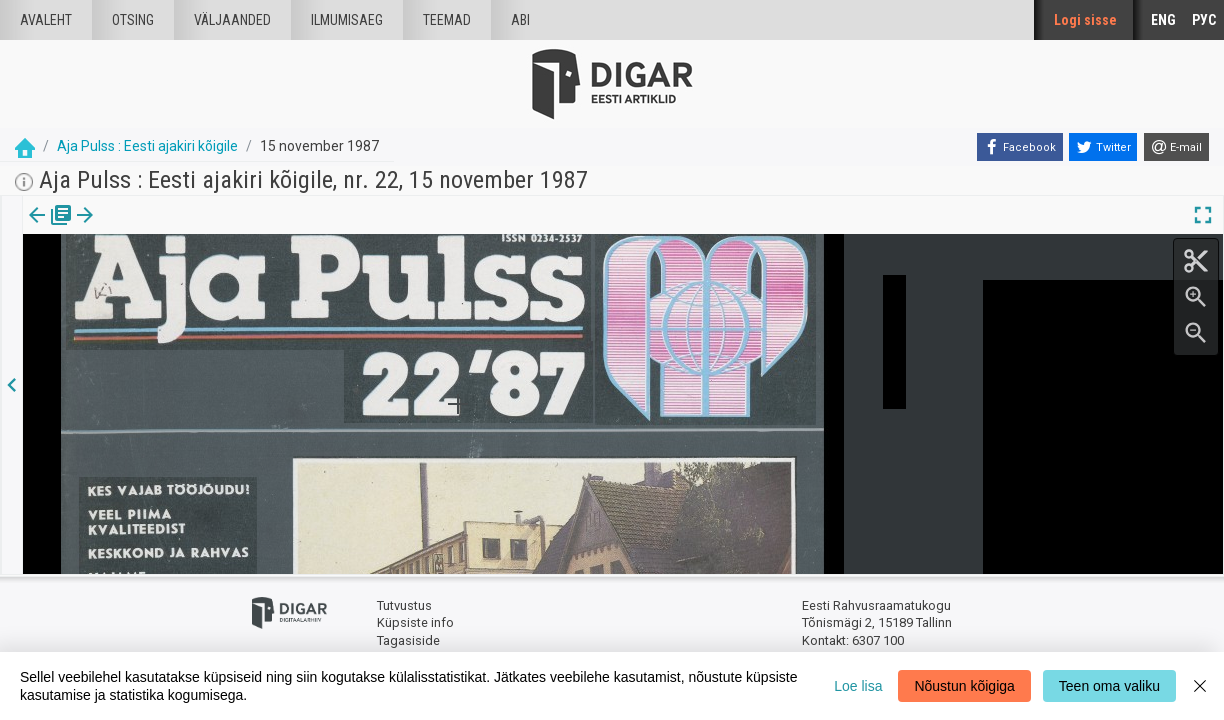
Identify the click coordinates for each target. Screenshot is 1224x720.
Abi (520, 20)
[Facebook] (1020, 147)
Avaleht (46, 20)
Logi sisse (1085, 20)
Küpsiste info (415, 622)
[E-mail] (1176, 147)
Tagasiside (408, 640)
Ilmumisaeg (347, 20)
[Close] (1200, 686)
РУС (1204, 20)
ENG (1163, 20)
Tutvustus (404, 605)
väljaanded (232, 20)
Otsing (133, 20)
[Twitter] (1103, 147)
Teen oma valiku (1109, 686)
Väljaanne (50, 229)
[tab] (50, 229)
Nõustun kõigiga (964, 686)
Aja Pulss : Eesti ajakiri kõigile (147, 146)
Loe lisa (858, 686)
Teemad (447, 20)
